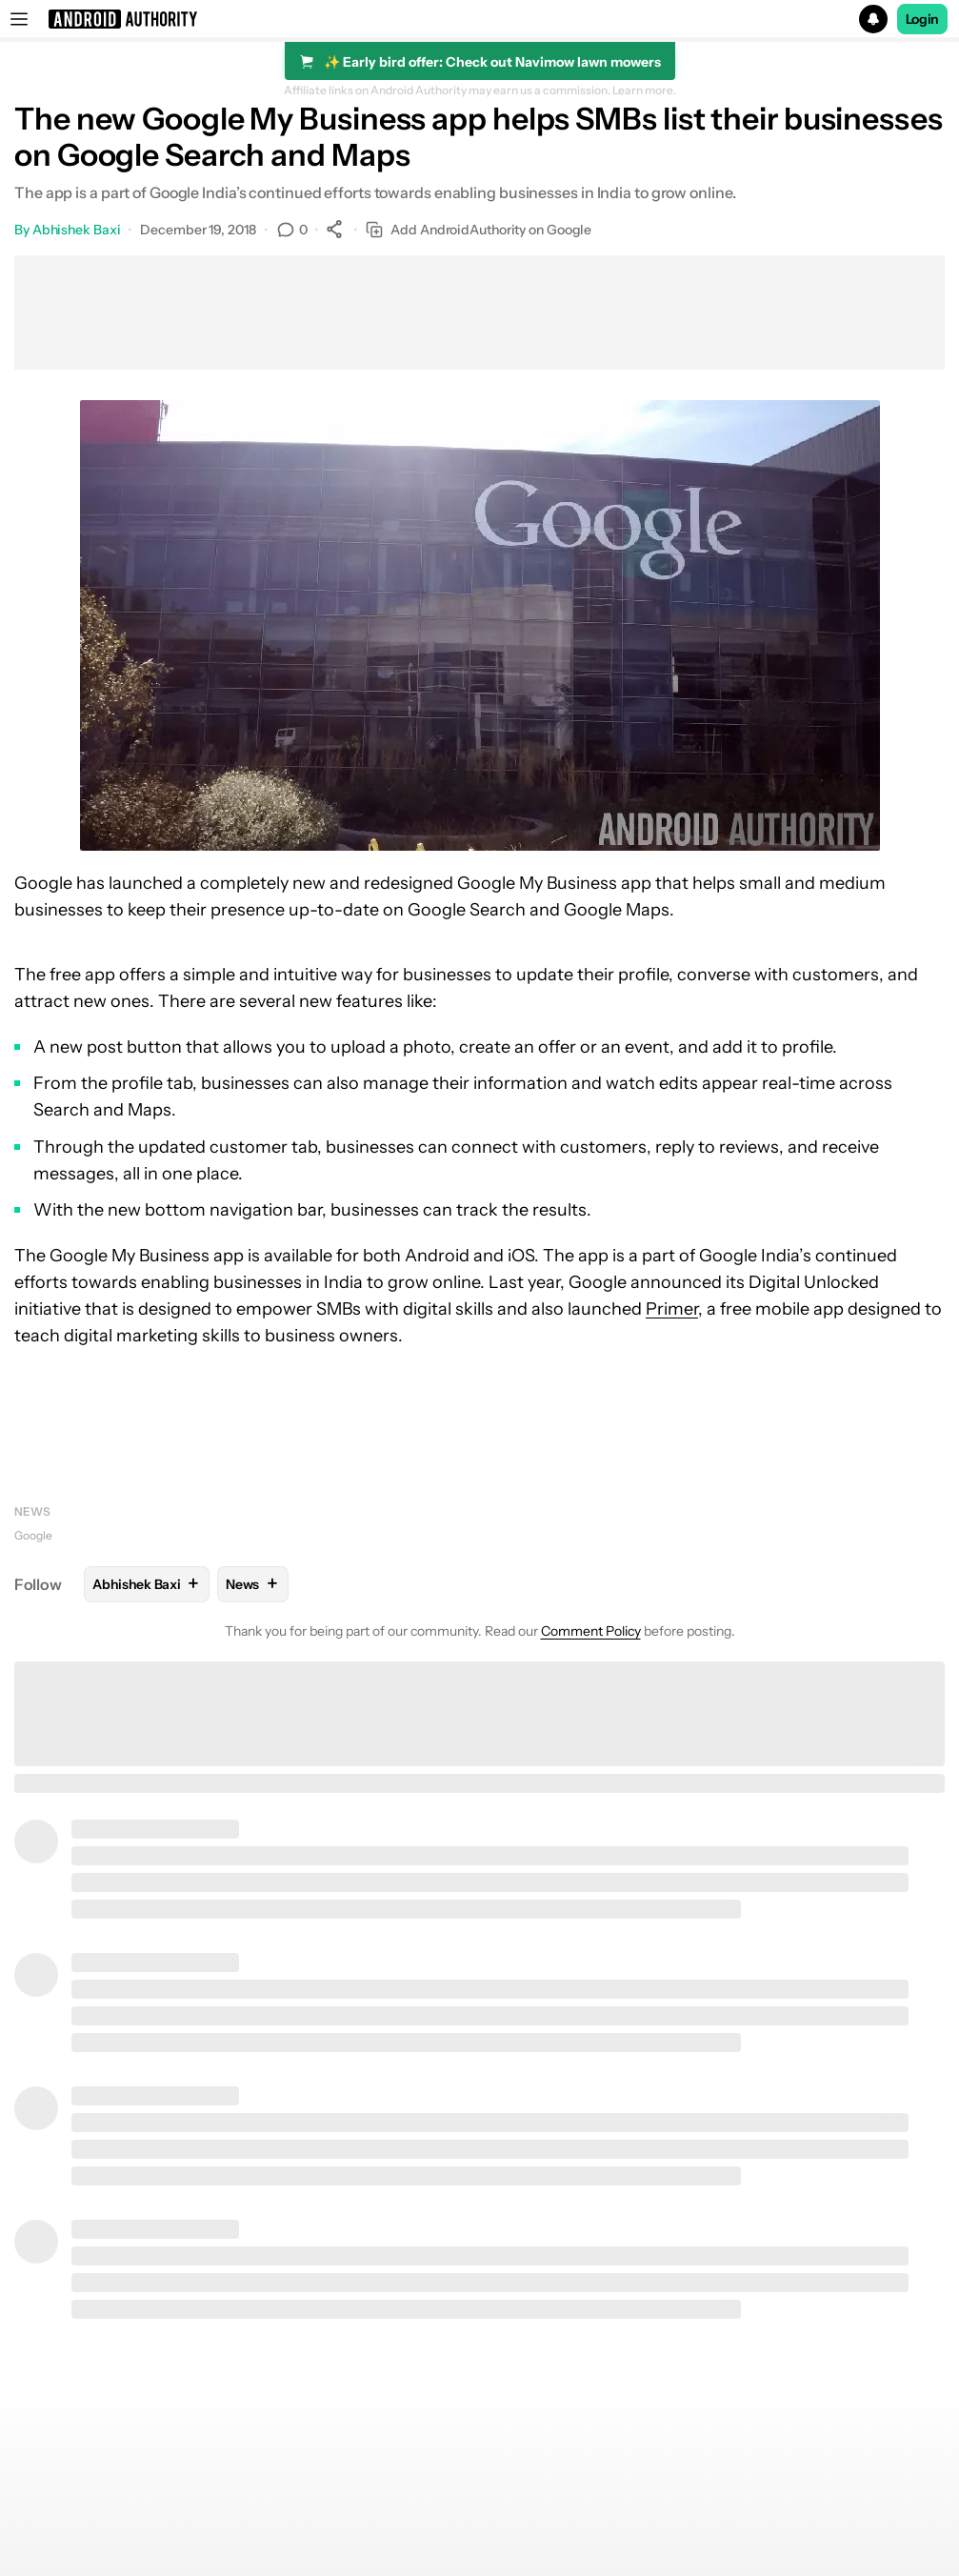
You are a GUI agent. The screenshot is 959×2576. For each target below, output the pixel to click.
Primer (672, 1308)
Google (33, 1535)
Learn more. (644, 90)
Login (923, 19)
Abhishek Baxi (76, 229)
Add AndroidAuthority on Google (478, 230)
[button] (479, 19)
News (32, 1511)
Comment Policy (591, 1631)
